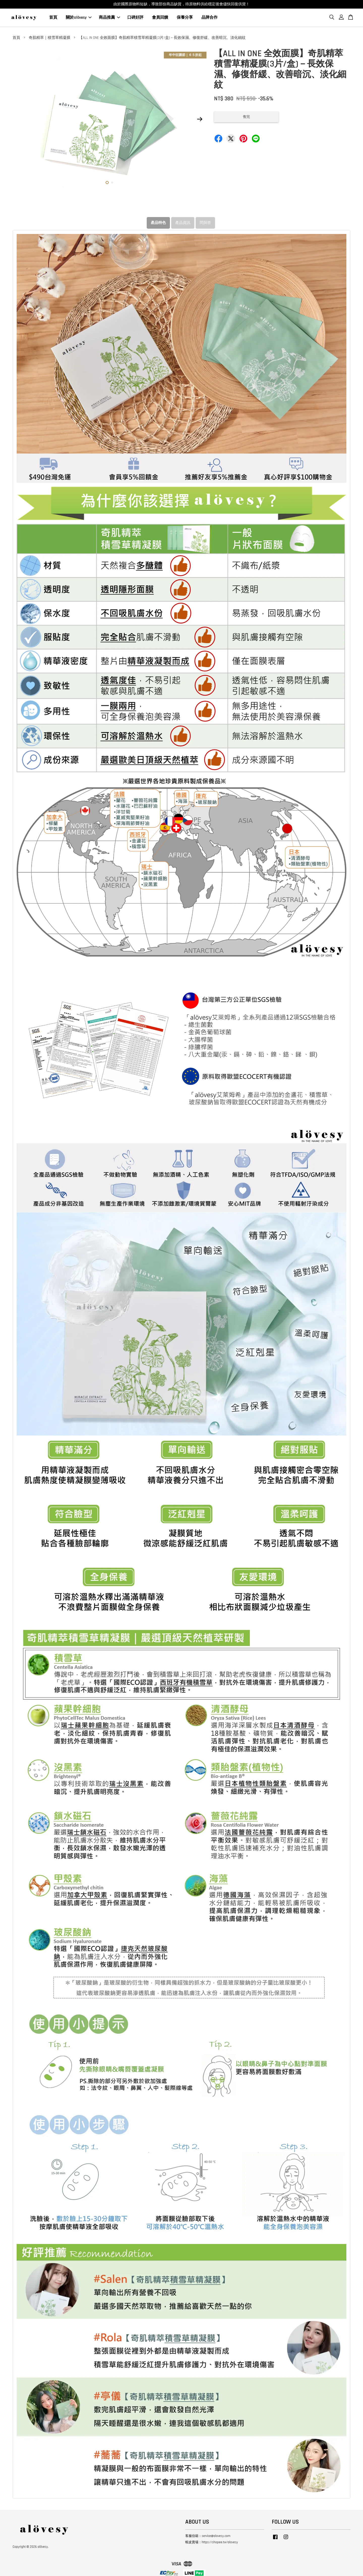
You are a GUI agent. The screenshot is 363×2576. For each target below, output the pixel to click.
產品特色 (158, 224)
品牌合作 (209, 18)
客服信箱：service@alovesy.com (207, 2537)
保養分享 (185, 18)
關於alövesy (79, 18)
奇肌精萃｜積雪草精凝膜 (49, 39)
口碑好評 (135, 18)
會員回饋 (160, 18)
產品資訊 (182, 224)
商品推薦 (109, 18)
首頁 (53, 18)
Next (199, 120)
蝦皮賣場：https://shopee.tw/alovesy (211, 2543)
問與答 (205, 224)
